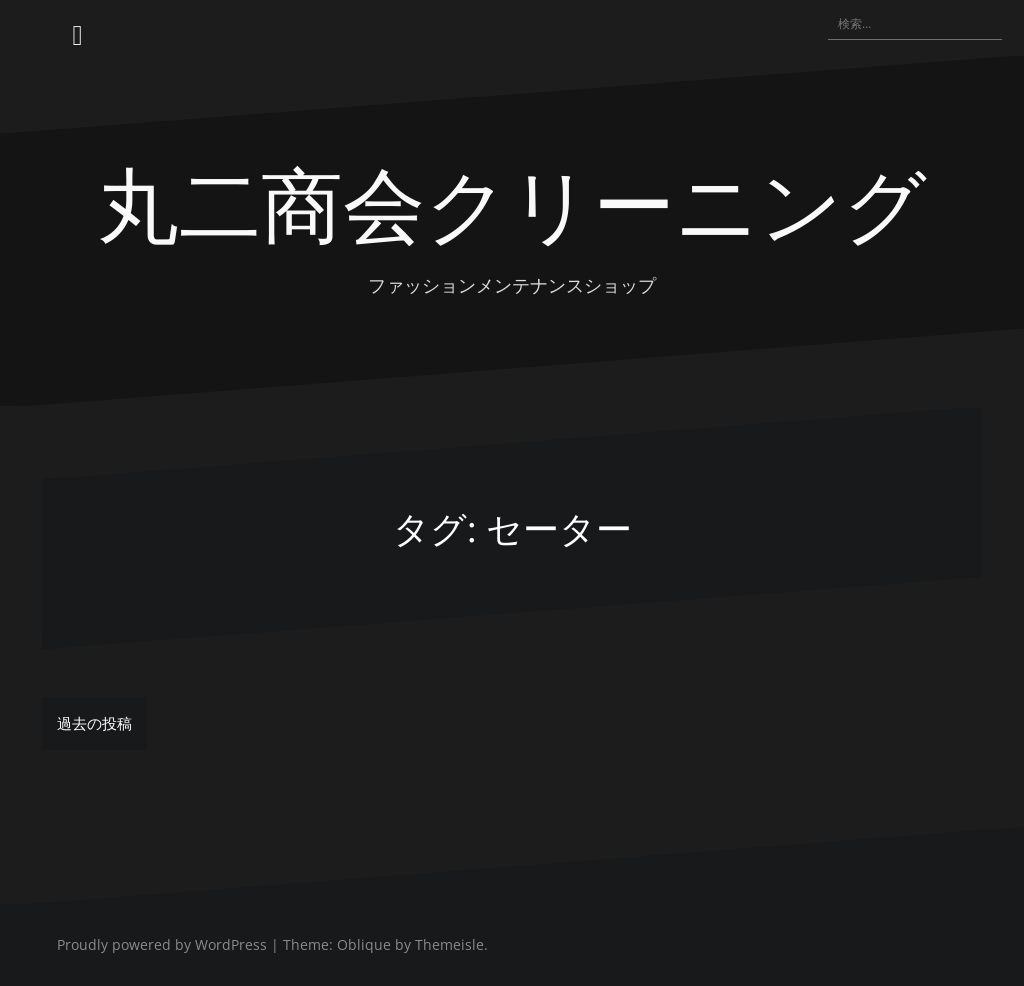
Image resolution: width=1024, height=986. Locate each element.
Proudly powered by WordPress (162, 944)
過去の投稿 (94, 723)
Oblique (364, 944)
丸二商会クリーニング (512, 201)
